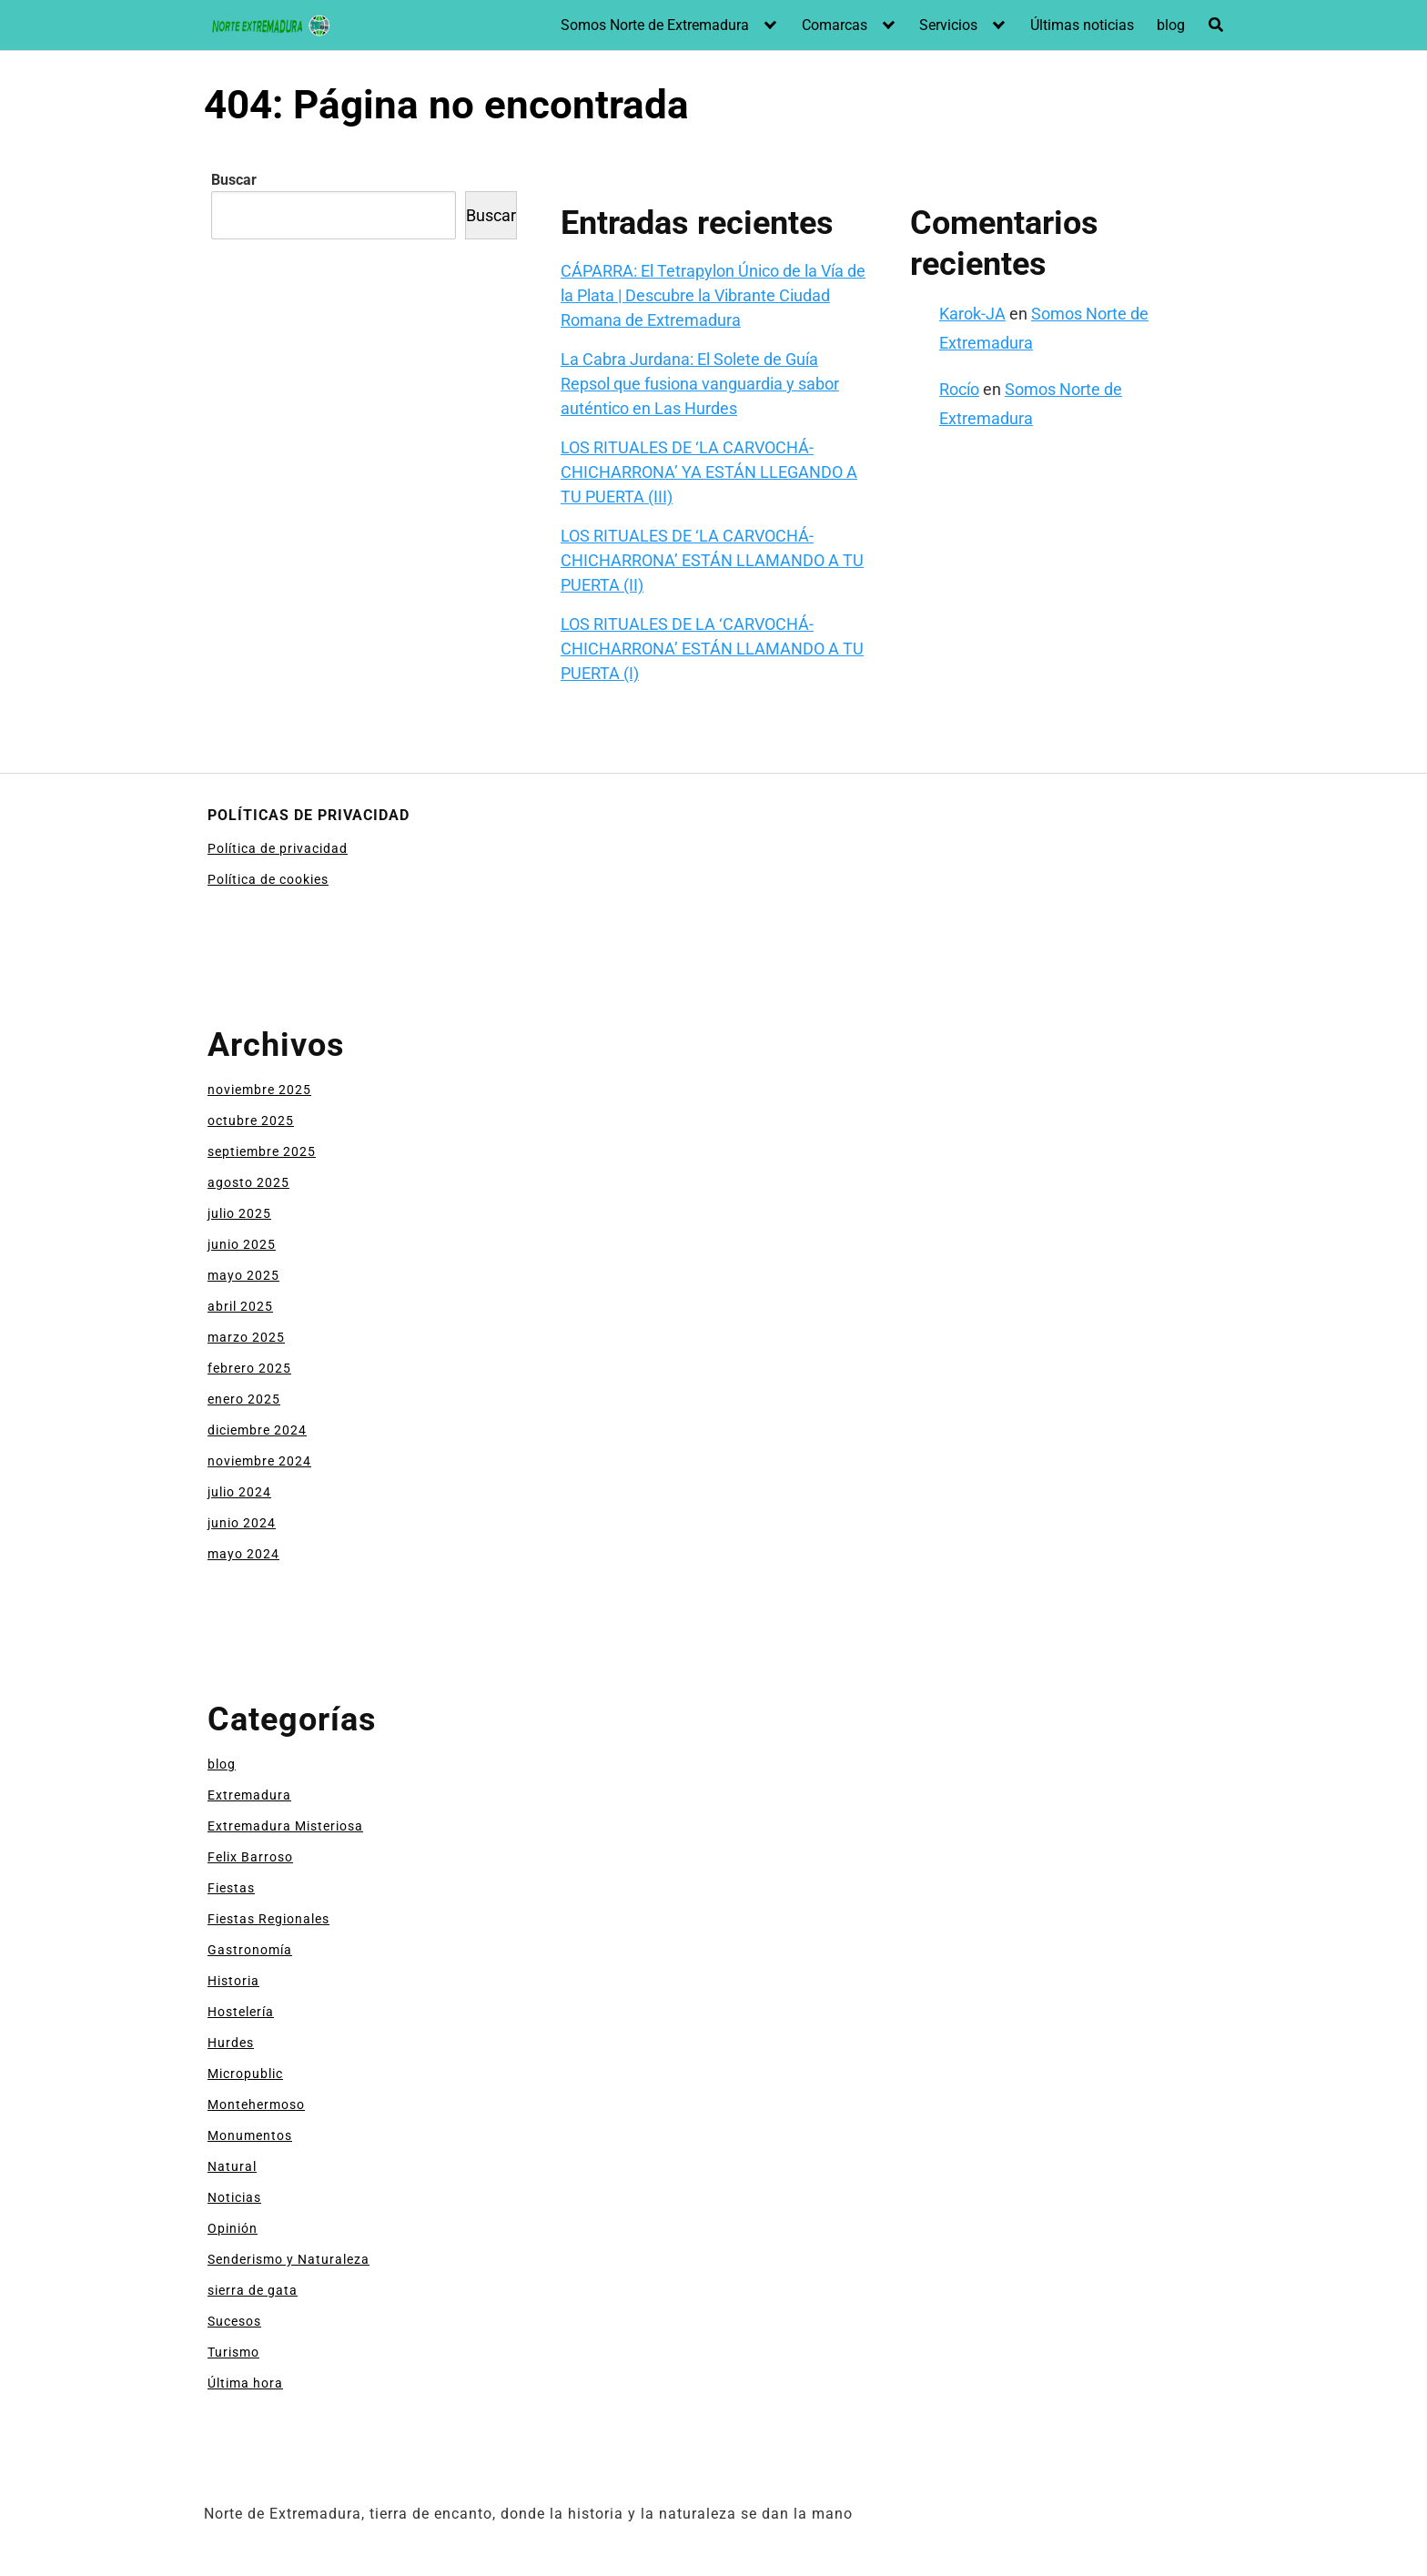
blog (1171, 25)
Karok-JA (972, 313)
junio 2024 (241, 1523)
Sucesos (234, 2321)
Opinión (232, 2228)
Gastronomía (249, 1949)
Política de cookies (268, 879)
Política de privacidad (277, 848)
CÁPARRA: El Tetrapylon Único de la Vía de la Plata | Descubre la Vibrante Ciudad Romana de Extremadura (713, 295)
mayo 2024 (243, 1554)
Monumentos (249, 2135)
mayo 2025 (243, 1275)
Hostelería (240, 2011)
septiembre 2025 (261, 1151)
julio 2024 (239, 1492)
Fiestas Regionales (268, 1919)
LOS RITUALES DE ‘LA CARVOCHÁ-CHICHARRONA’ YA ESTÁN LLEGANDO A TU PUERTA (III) (709, 472)
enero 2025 (243, 1399)
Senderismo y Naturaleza (288, 2259)
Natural (232, 2166)
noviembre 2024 (259, 1461)
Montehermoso (256, 2104)
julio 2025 (239, 1213)
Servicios (948, 25)
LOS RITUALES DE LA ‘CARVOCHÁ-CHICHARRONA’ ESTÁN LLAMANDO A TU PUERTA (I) (712, 648)
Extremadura (249, 1795)
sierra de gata (252, 2290)
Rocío (959, 389)
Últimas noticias (1082, 25)
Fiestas (231, 1888)
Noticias (234, 2197)
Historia (233, 1980)
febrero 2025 (249, 1368)
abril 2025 (240, 1306)
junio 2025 (241, 1244)
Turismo (233, 2352)
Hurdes (230, 2042)
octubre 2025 (250, 1120)
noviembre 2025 (259, 1089)
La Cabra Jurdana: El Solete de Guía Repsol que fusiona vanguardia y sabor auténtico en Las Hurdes (700, 384)
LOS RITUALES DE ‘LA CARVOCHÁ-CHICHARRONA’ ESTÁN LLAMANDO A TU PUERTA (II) (712, 560)
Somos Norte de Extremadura (655, 25)
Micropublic (245, 2073)
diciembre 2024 (257, 1430)
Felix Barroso (250, 1857)
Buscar (234, 179)
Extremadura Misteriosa (285, 1826)
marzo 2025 (246, 1337)
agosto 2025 (248, 1182)
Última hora (245, 2383)
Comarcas (834, 25)
